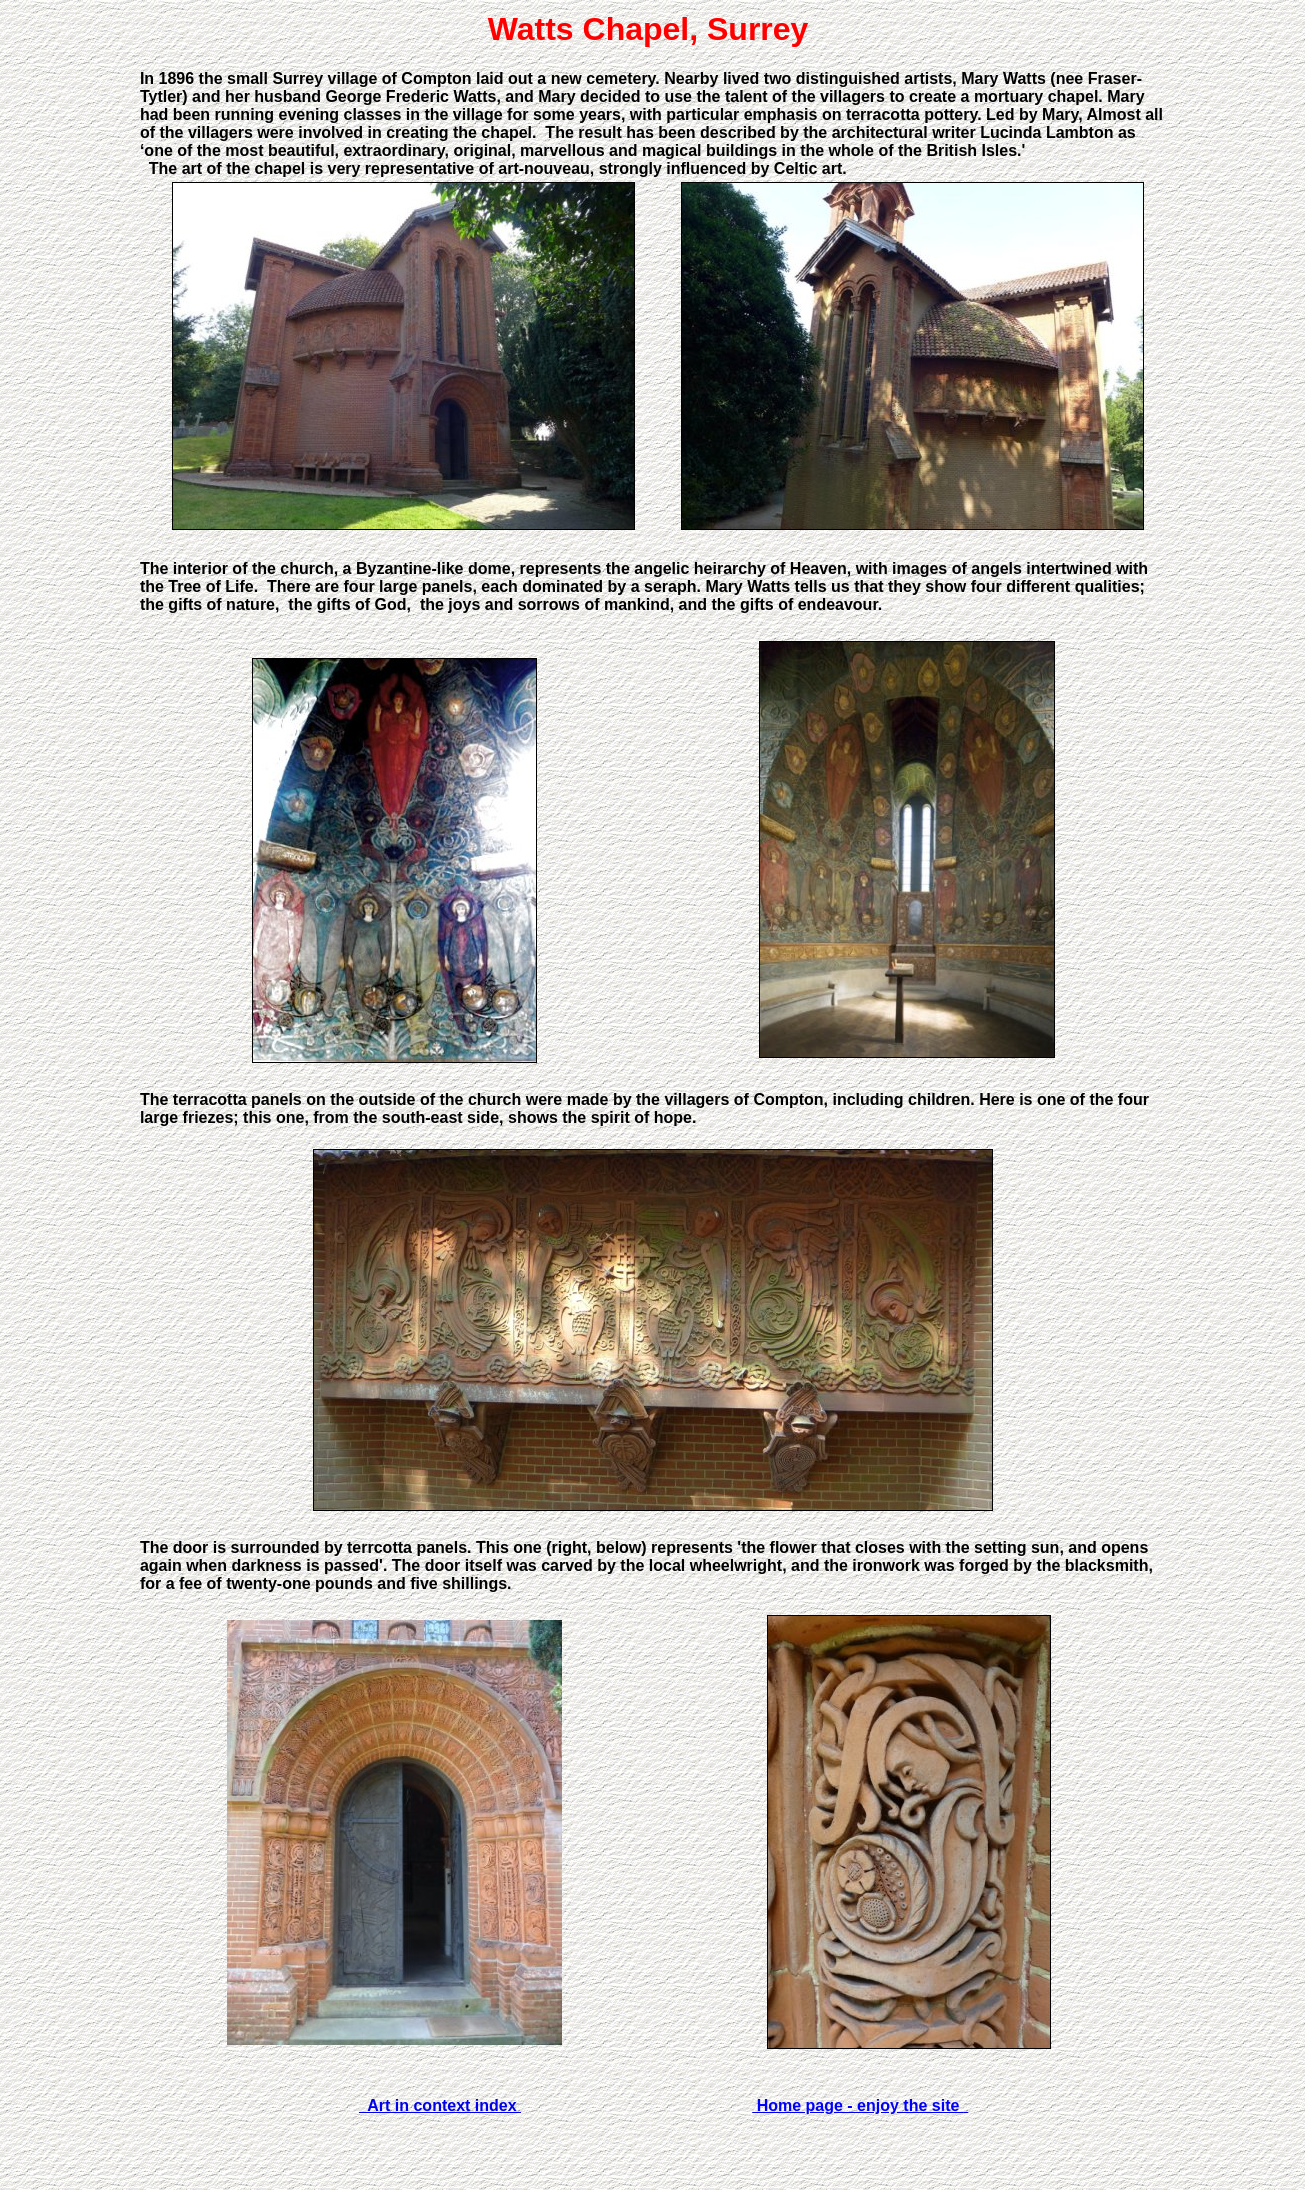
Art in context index (440, 2105)
